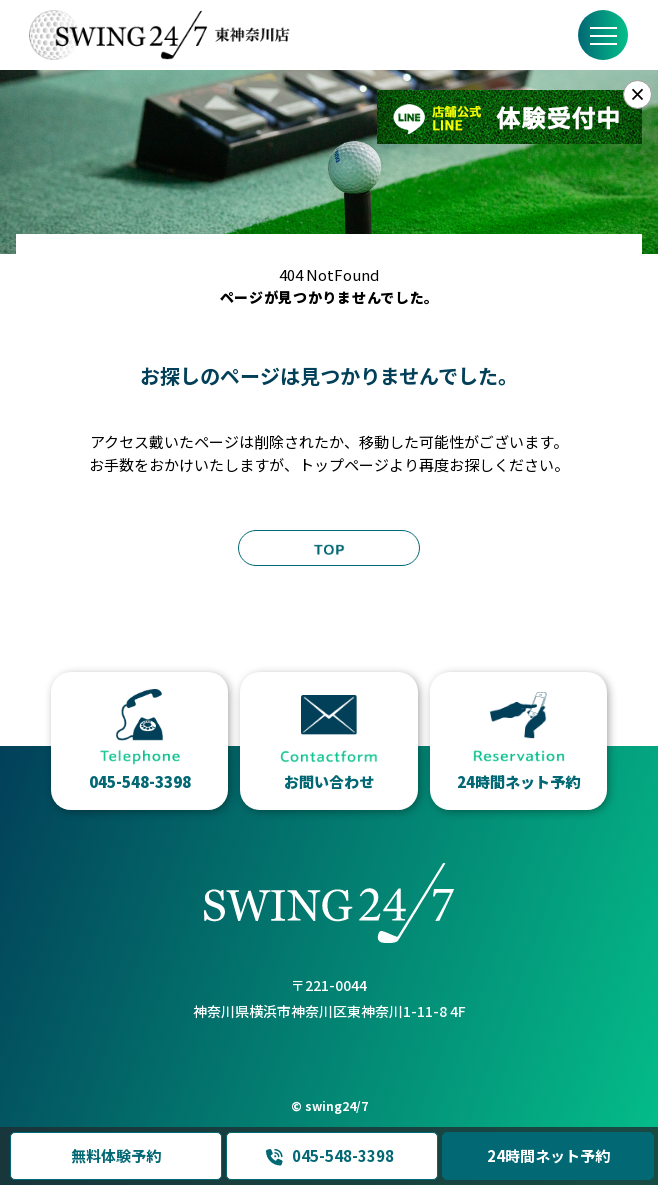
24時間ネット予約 (548, 1155)
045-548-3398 (330, 1156)
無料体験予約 (116, 1155)
